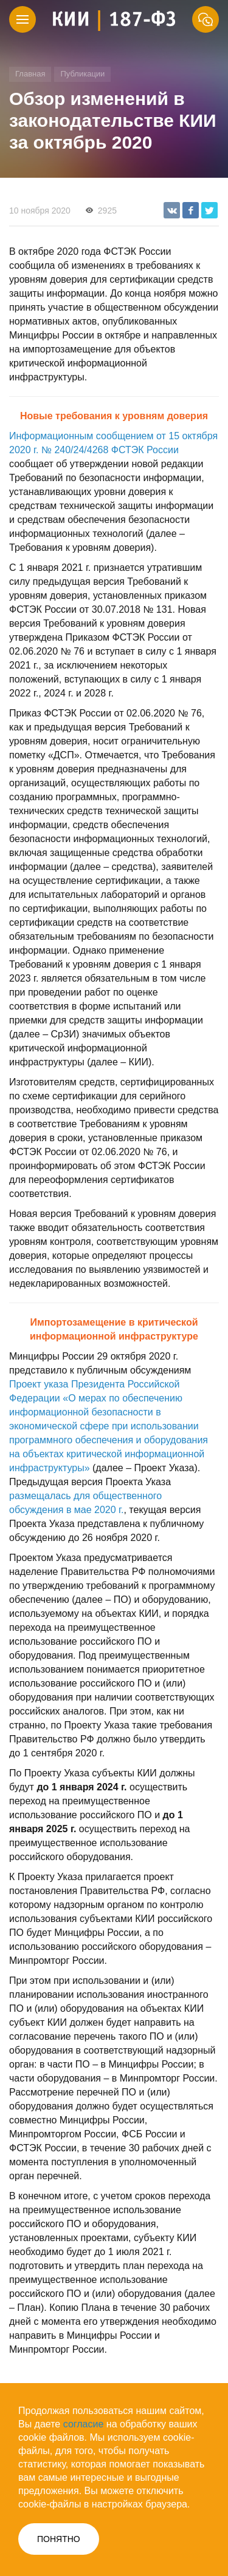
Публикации (82, 73)
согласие (83, 2424)
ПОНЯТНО (58, 2539)
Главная (30, 73)
